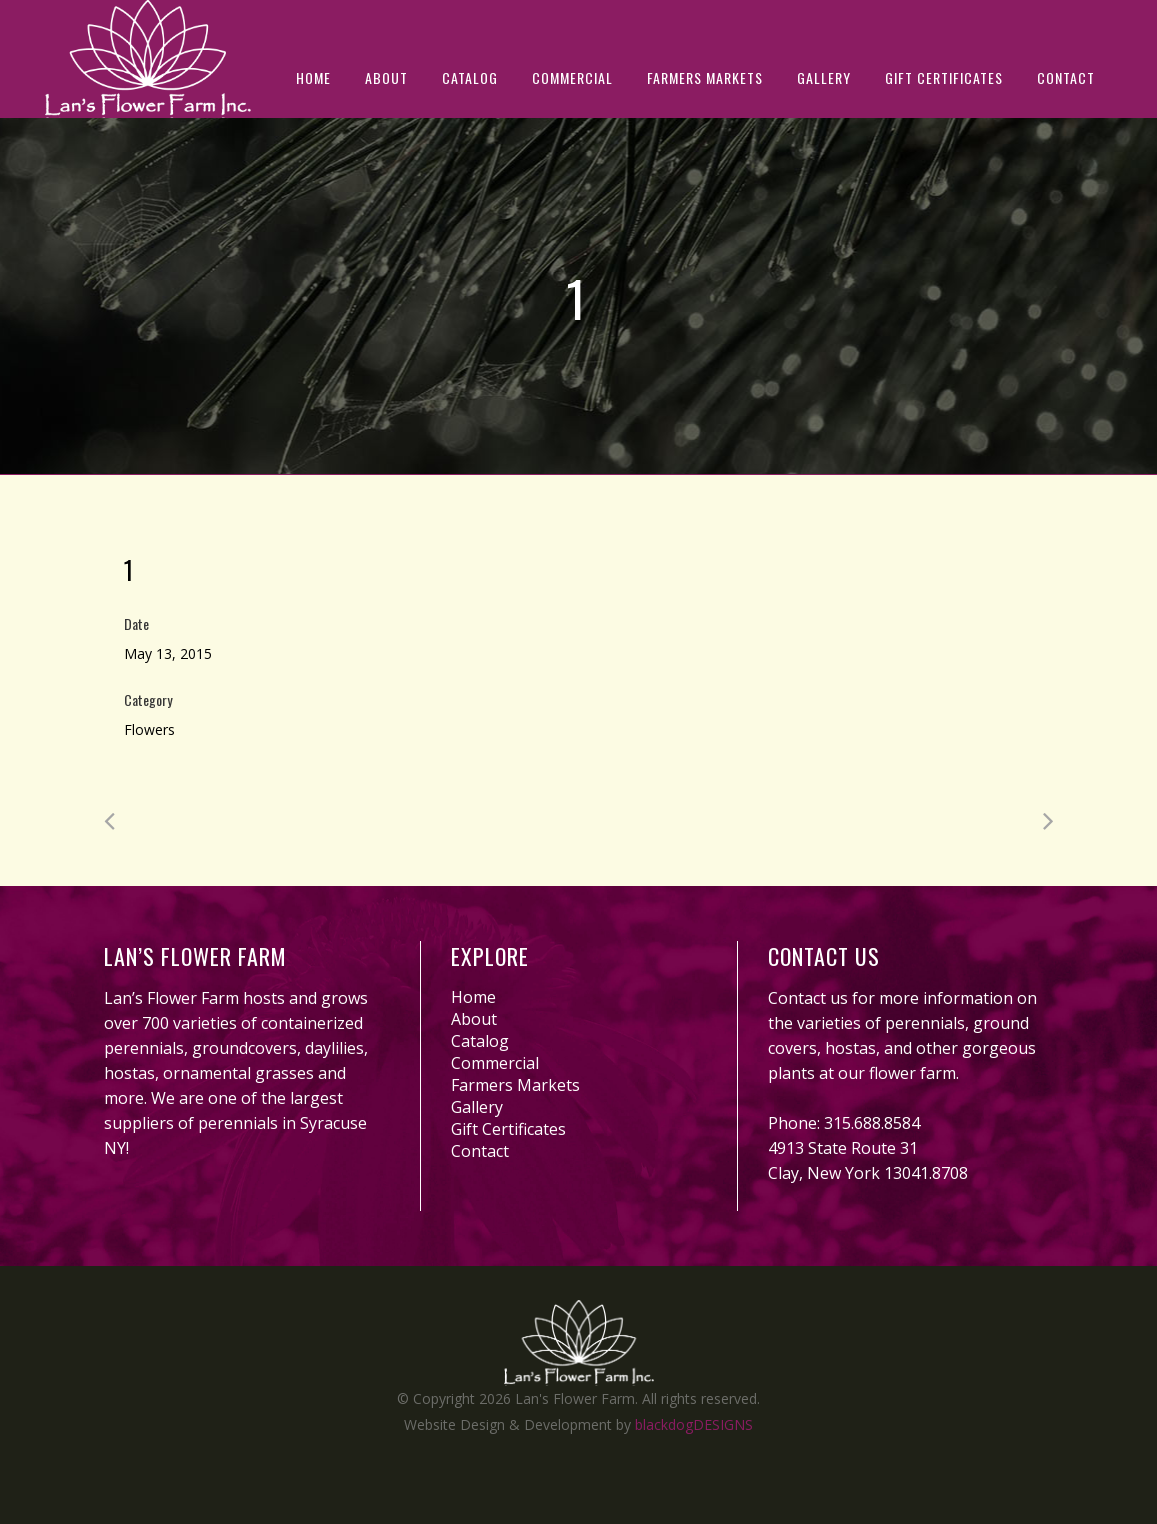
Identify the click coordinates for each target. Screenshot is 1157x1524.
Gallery (477, 1107)
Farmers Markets (515, 1085)
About (474, 1019)
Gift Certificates (508, 1129)
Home (473, 997)
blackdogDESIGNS (694, 1424)
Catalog (480, 1041)
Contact (480, 1151)
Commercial (495, 1063)
